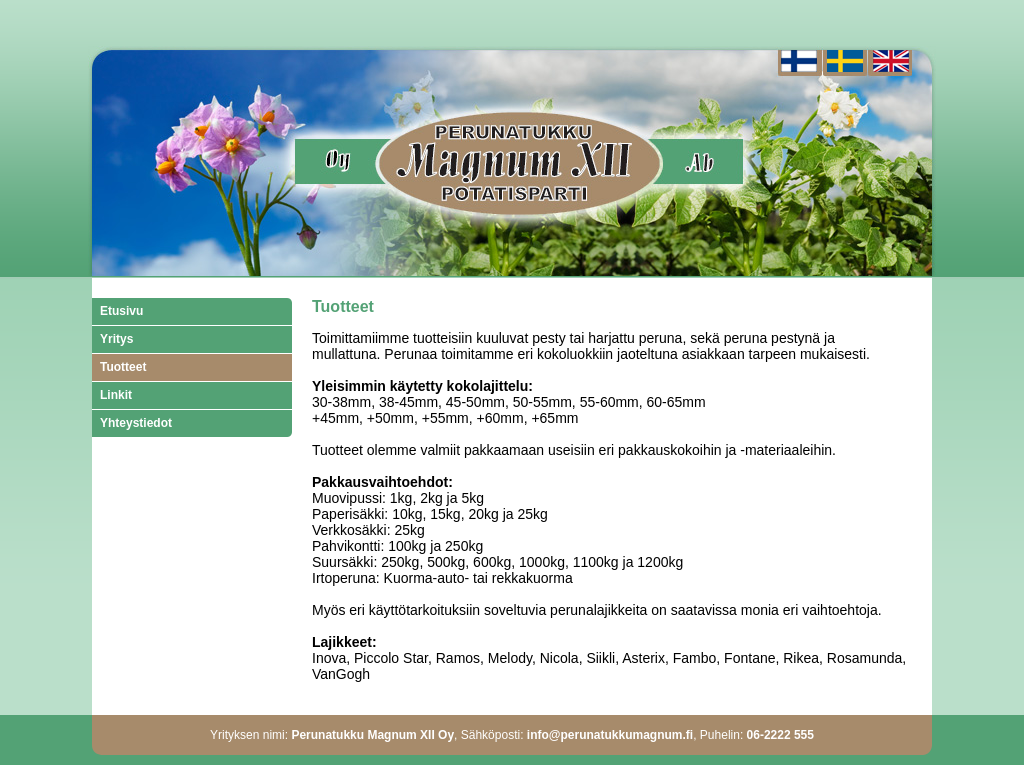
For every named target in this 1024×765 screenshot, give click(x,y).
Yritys (116, 339)
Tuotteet (123, 367)
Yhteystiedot (136, 423)
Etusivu (121, 311)
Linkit (116, 395)
